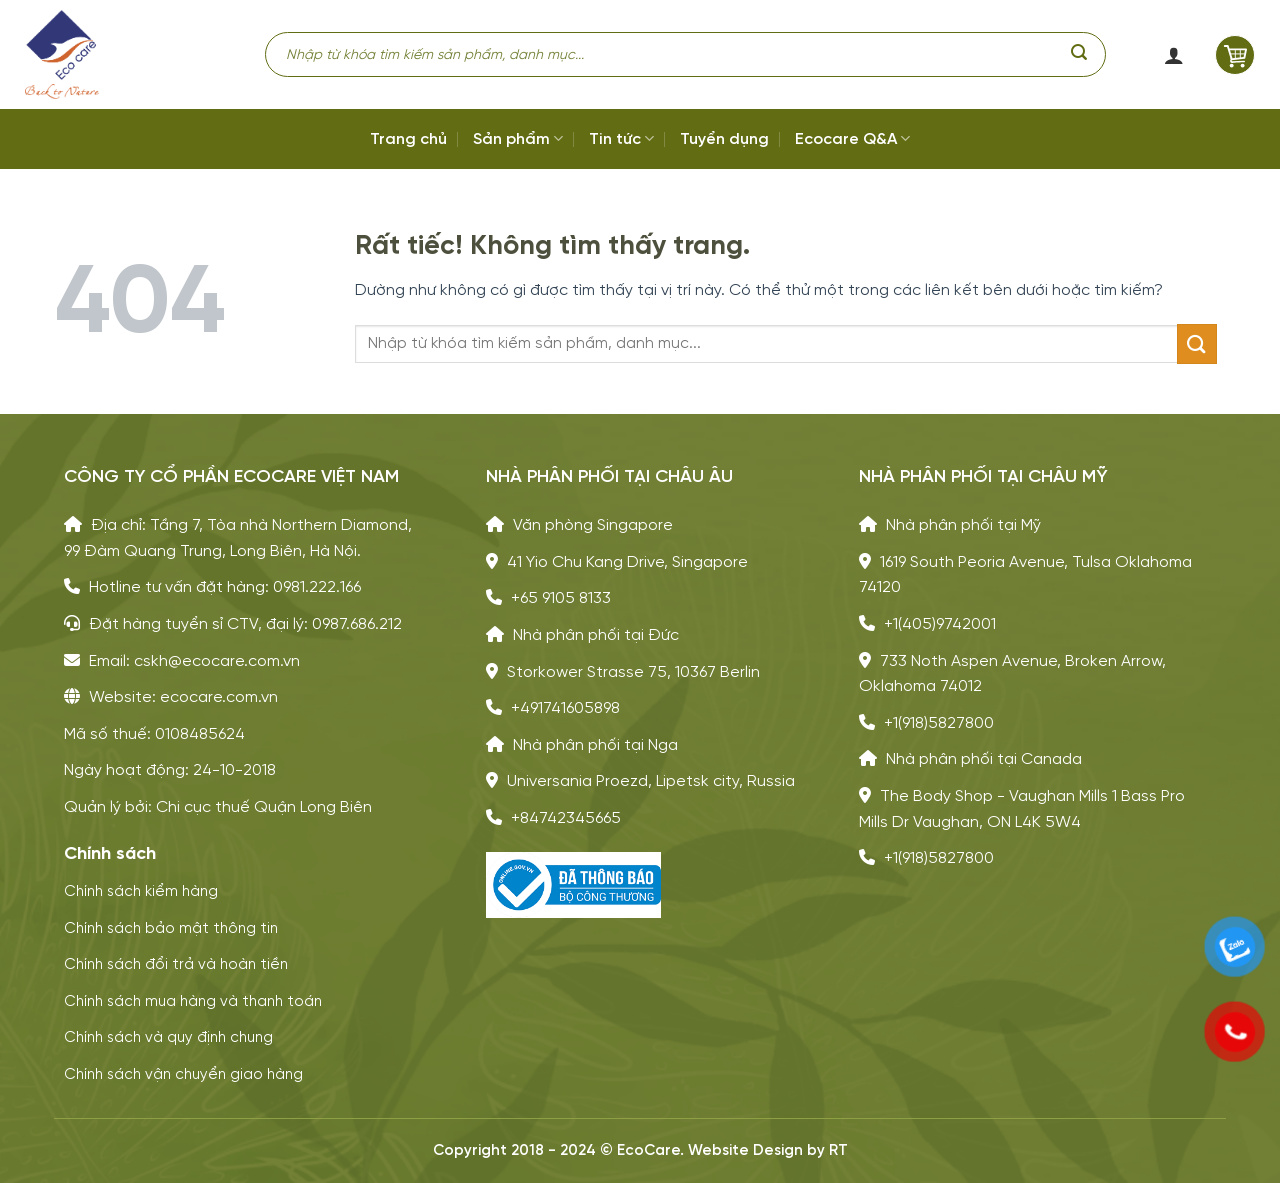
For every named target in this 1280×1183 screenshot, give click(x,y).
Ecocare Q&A (852, 138)
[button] (1173, 55)
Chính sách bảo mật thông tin (171, 929)
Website (718, 1151)
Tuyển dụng (724, 139)
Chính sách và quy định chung (168, 1038)
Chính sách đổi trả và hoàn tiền (176, 965)
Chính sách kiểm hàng (141, 892)
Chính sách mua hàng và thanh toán (193, 1002)
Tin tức (621, 138)
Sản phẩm (518, 138)
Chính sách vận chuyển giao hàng (183, 1075)
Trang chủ (408, 139)
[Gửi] (1079, 55)
